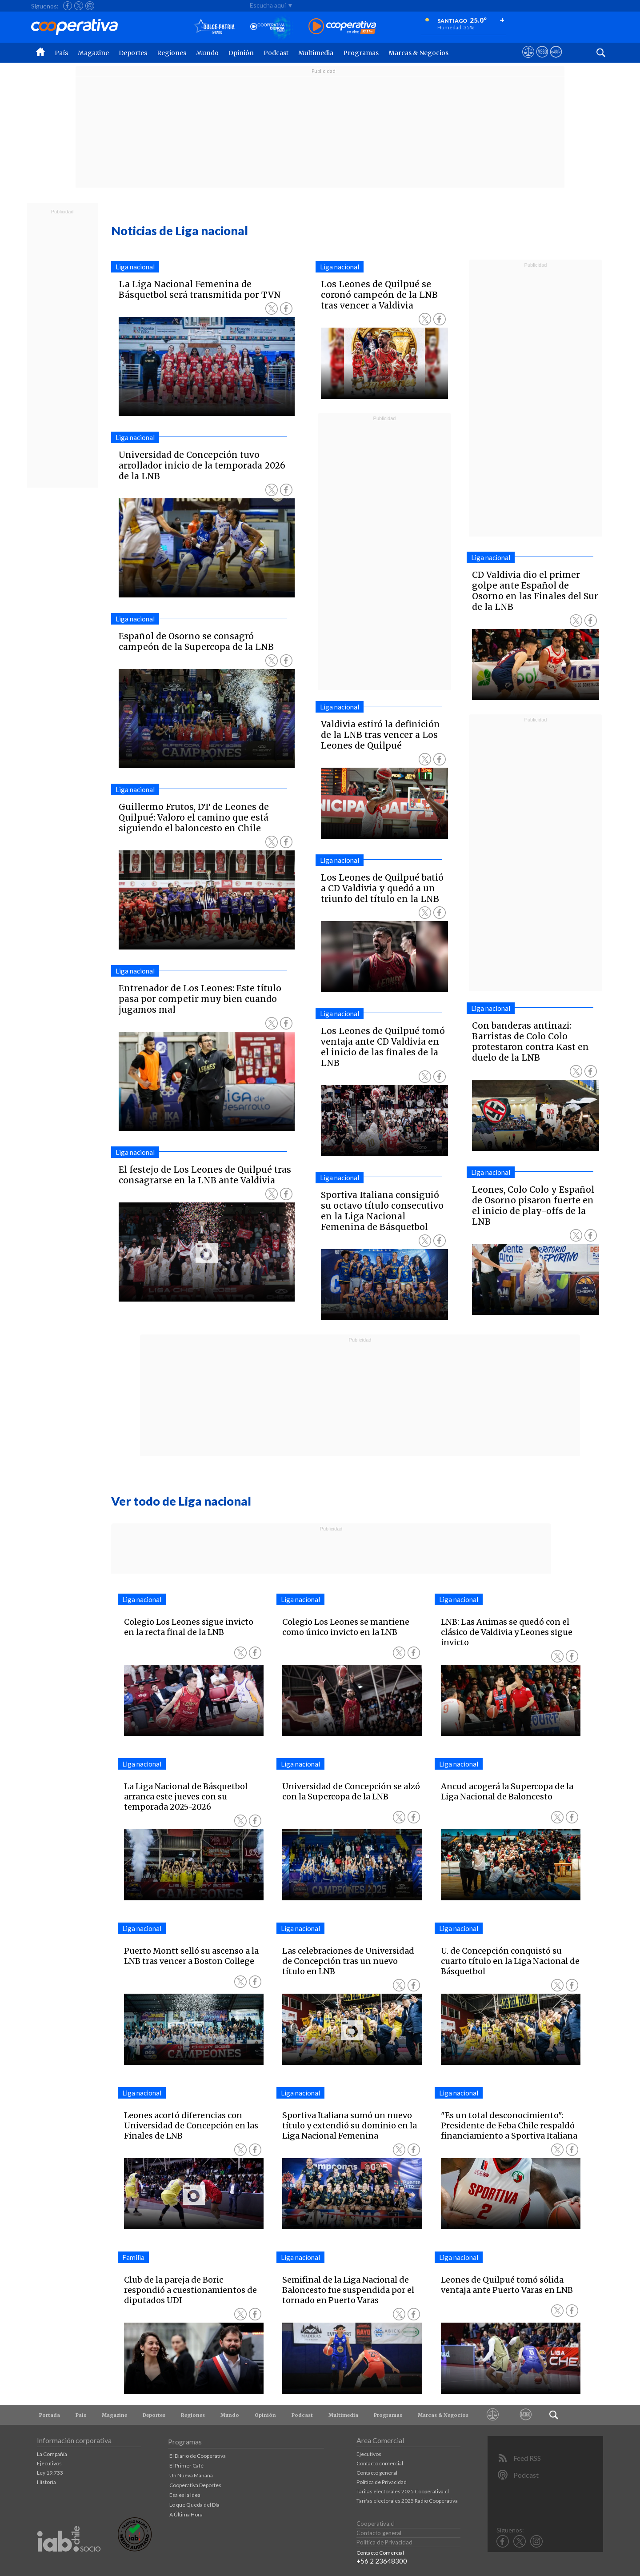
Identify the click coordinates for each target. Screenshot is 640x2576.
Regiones (171, 53)
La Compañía (52, 2454)
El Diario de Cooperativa (197, 2455)
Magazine (93, 53)
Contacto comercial (379, 2463)
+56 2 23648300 (381, 2561)
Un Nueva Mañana (191, 2475)
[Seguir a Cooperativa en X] (78, 6)
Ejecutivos (49, 2463)
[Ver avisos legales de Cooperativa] (528, 60)
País (61, 53)
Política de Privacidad (381, 2482)
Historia (46, 2482)
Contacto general (376, 2472)
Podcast (276, 53)
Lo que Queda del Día (194, 2504)
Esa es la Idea (184, 2495)
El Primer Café (186, 2465)
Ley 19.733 (50, 2472)
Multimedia (315, 53)
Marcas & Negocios (418, 53)
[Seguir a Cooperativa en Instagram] (89, 6)
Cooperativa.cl (375, 2523)
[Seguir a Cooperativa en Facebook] (67, 6)
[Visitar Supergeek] (556, 60)
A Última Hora (186, 2514)
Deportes (133, 53)
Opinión (241, 53)
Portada (49, 2415)
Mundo (207, 53)
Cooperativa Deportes (195, 2485)
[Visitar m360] (542, 60)
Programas (361, 53)
